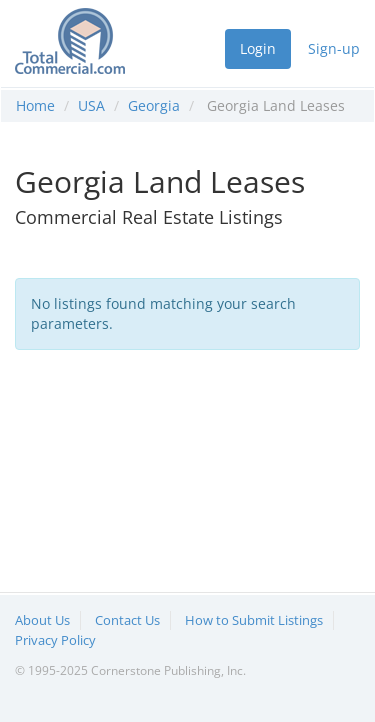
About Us (42, 620)
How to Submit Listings (254, 620)
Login (258, 48)
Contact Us (127, 620)
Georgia (154, 105)
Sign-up (334, 48)
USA (91, 105)
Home (35, 105)
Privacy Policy (55, 640)
